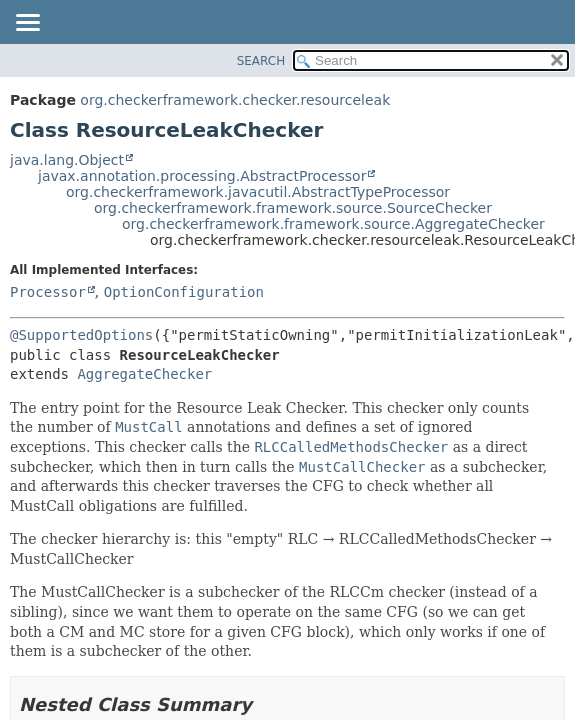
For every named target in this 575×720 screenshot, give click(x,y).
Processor (48, 292)
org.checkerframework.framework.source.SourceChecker (293, 208)
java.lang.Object (67, 160)
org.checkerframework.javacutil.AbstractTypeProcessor (258, 192)
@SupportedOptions (81, 335)
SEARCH (261, 61)
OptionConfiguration (184, 292)
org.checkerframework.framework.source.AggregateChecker (333, 224)
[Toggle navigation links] (27, 24)
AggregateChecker (144, 374)
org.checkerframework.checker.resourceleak (235, 100)
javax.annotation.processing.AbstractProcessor (202, 176)
